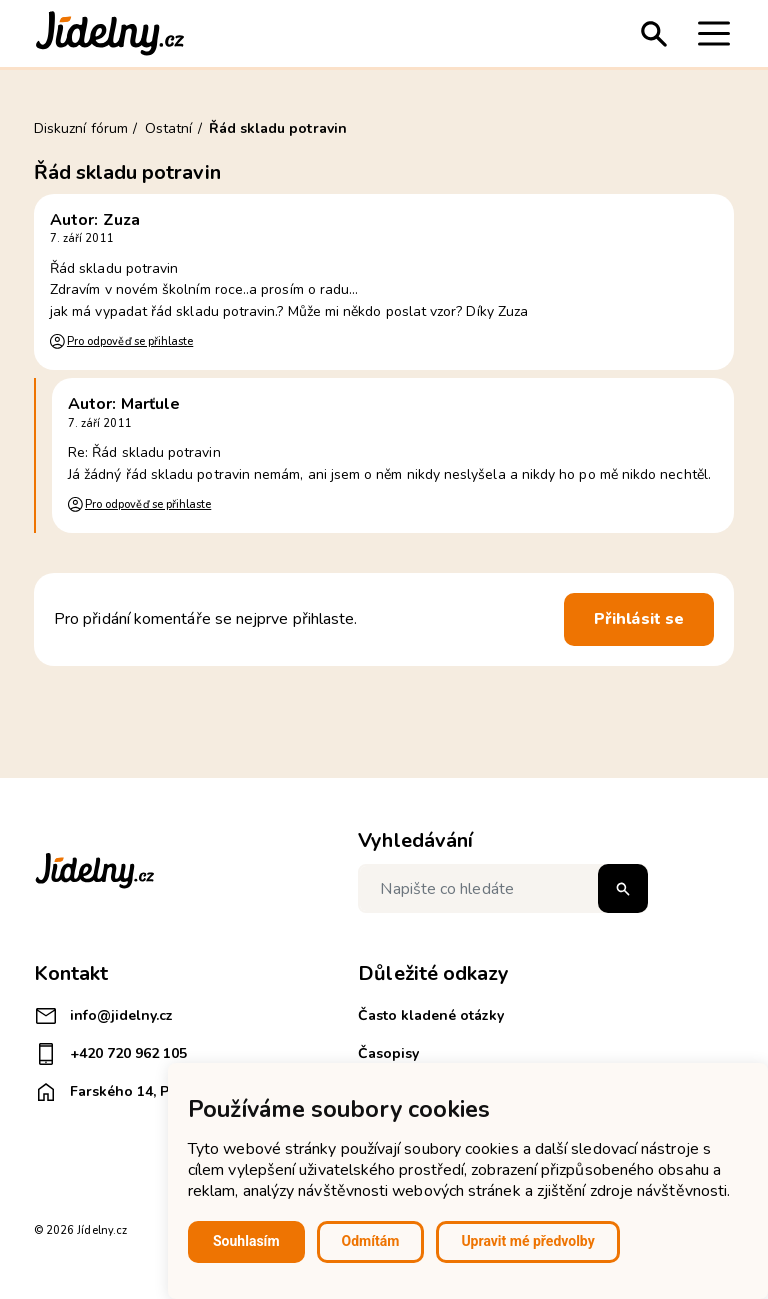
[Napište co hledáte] (503, 888)
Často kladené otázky (431, 1015)
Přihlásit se (639, 619)
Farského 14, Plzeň (115, 1092)
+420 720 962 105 (110, 1054)
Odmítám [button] (371, 1241)
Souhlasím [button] (246, 1241)
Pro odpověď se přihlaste (130, 341)
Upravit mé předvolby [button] (527, 1241)
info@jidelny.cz (103, 1016)
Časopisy (388, 1053)
